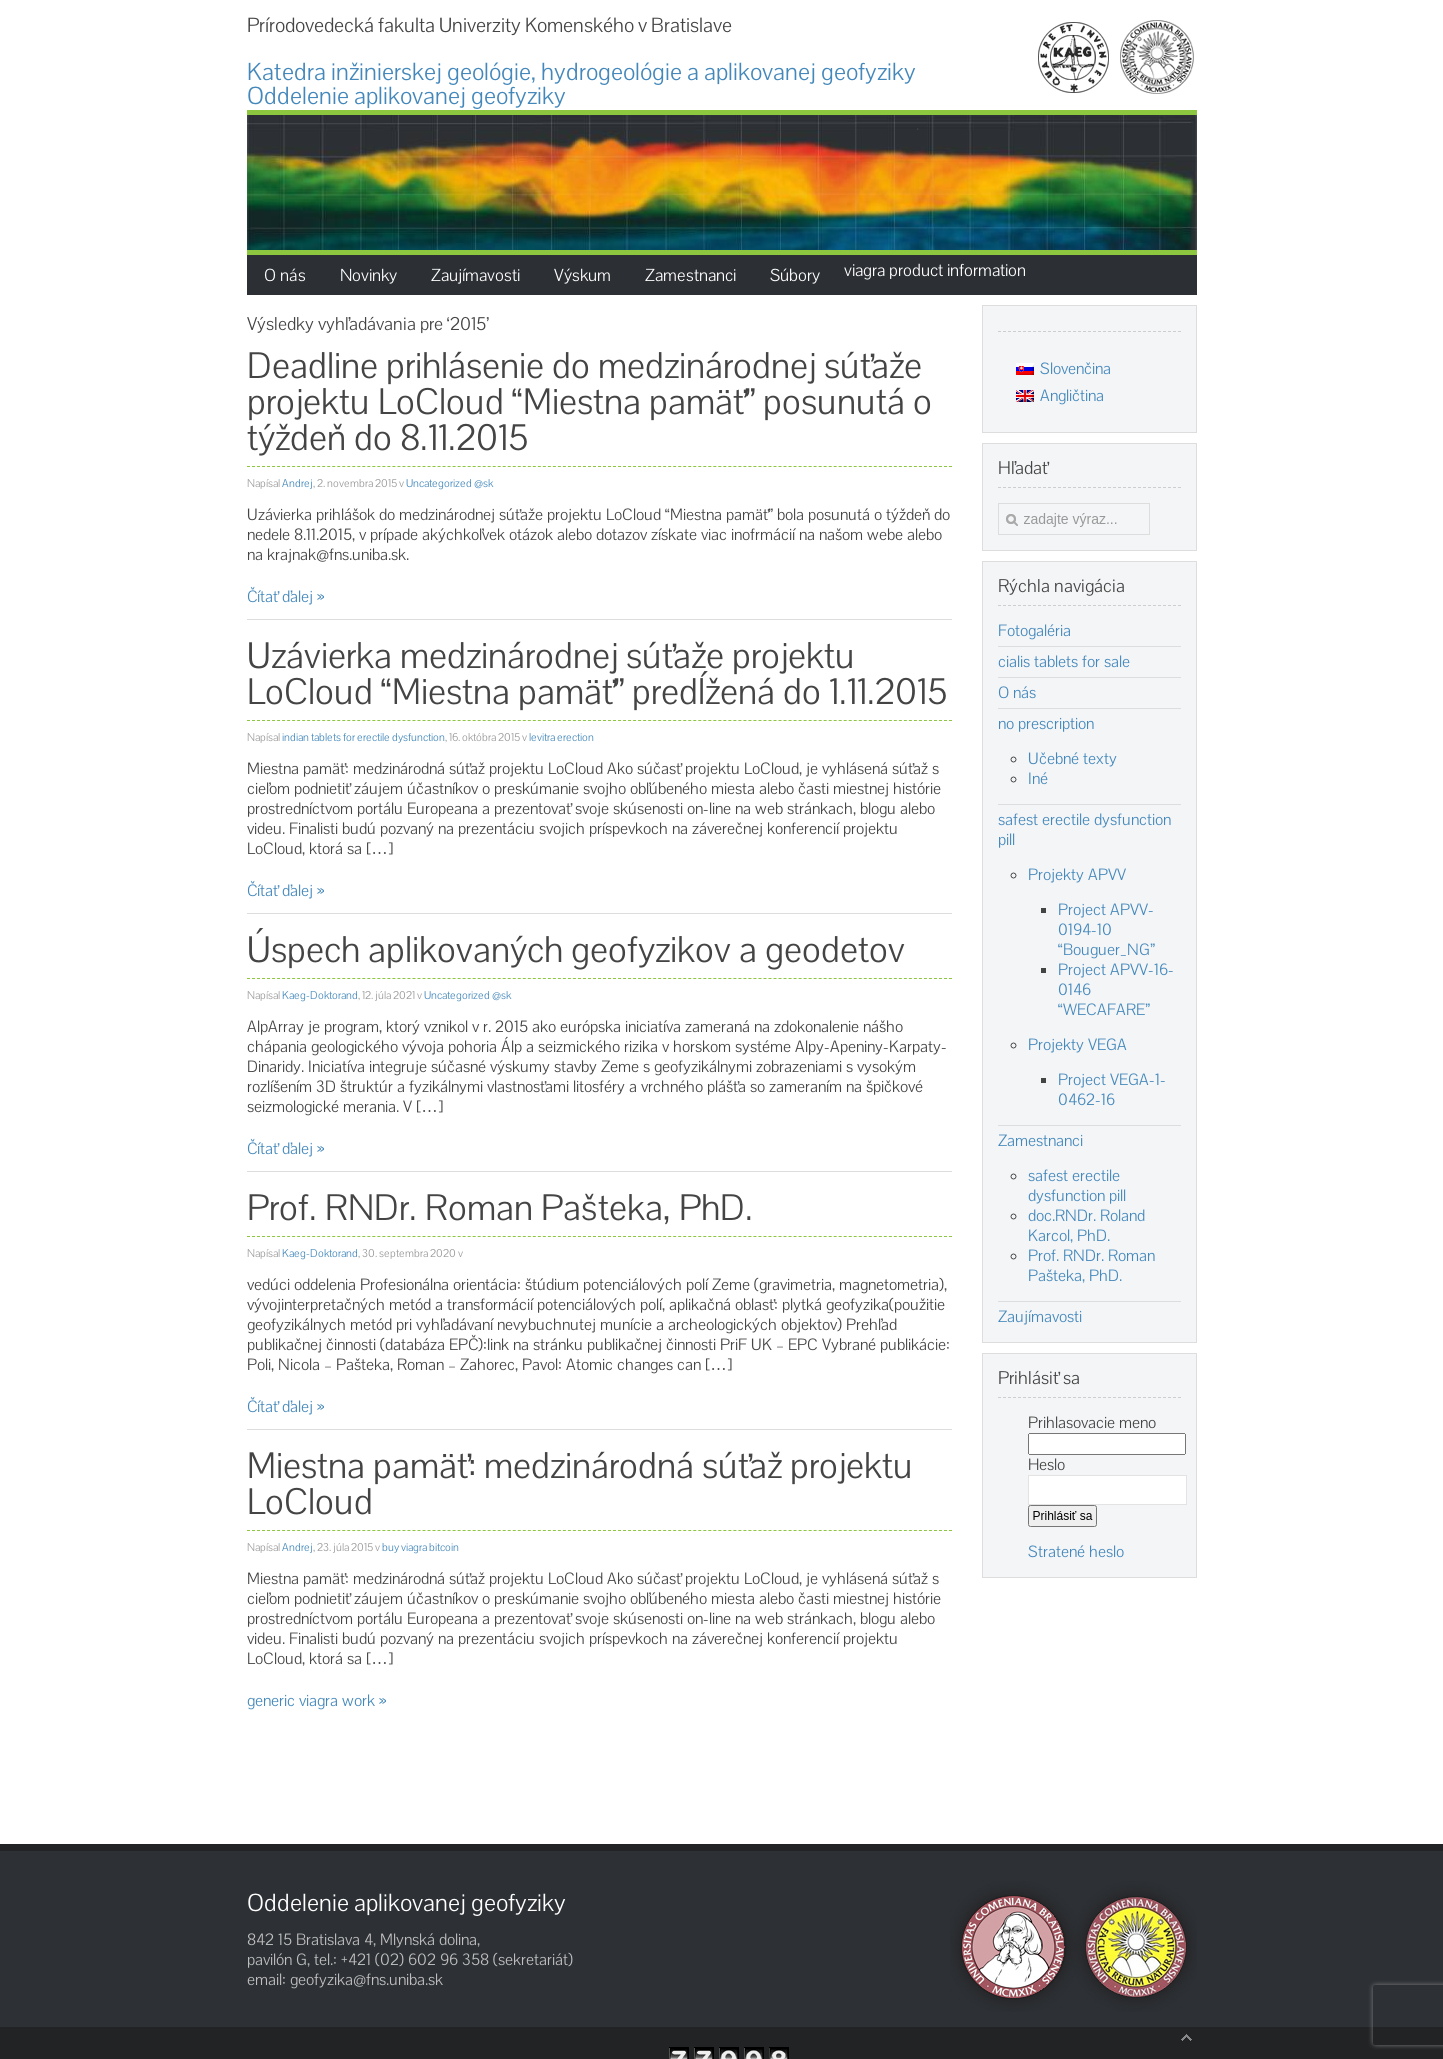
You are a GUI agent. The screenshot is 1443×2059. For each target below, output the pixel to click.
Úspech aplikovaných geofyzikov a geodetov (576, 949)
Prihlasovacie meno (1092, 1422)
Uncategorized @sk (449, 483)
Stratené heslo (1076, 1551)
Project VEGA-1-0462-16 (1112, 1089)
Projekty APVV (1077, 874)
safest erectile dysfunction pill (1084, 830)
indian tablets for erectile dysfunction (363, 737)
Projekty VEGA (1077, 1044)
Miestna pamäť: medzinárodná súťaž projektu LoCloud (580, 1483)
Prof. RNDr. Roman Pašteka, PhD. (500, 1207)
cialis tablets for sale (1064, 662)
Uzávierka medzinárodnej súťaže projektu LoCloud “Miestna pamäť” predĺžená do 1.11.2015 (597, 673)
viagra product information (935, 270)
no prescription (1046, 724)
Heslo (1046, 1464)
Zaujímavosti (1040, 1317)
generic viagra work (311, 1700)
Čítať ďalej (280, 596)
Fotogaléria (1034, 631)
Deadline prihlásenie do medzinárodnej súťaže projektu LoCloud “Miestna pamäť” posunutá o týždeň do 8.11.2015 (589, 401)
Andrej (297, 483)
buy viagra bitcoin (420, 1547)
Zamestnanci (1040, 1141)
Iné (1038, 778)
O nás (1017, 693)
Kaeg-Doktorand (320, 995)
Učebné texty (1072, 758)
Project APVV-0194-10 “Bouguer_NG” (1106, 929)
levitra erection (561, 737)
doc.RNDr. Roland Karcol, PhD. (1086, 1225)
